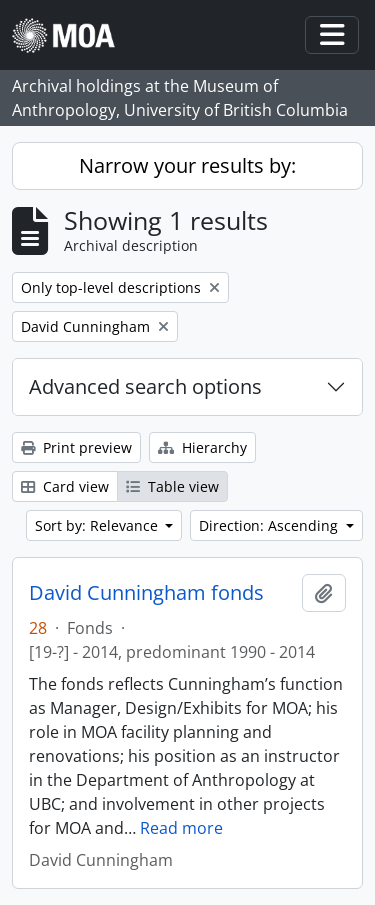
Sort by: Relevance (98, 525)
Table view (172, 486)
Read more (181, 828)
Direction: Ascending (270, 525)
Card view (65, 486)
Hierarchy (202, 447)
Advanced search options (145, 386)
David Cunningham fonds (146, 593)
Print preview (76, 447)
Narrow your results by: (187, 165)
